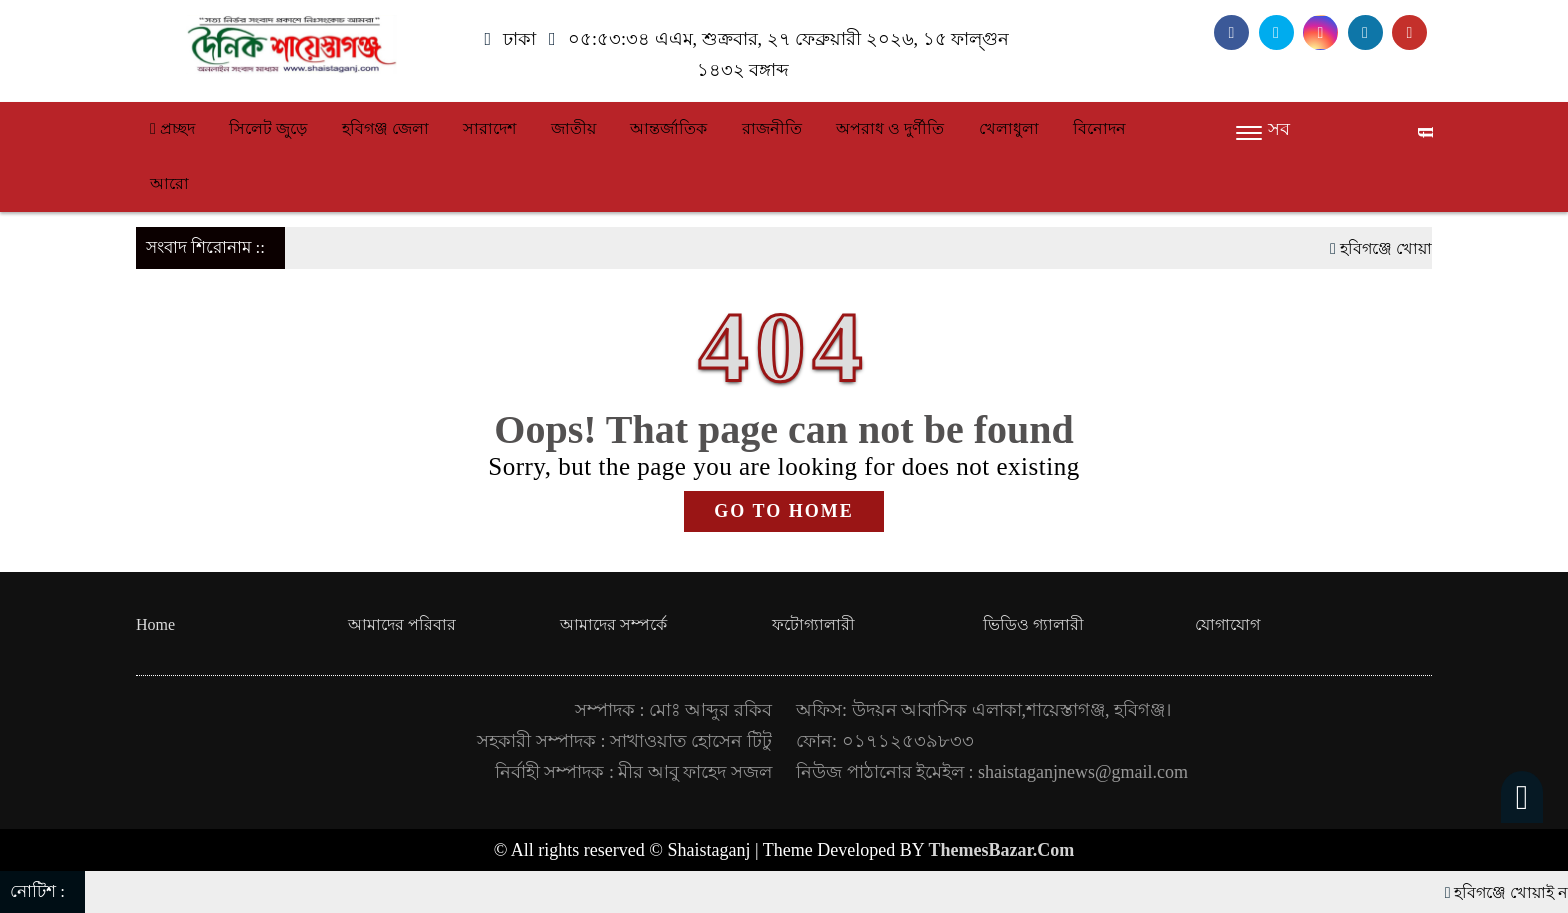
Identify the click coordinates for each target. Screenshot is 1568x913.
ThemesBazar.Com (1002, 850)
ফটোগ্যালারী (813, 624)
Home (155, 624)
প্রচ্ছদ (172, 128)
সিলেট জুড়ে (268, 128)
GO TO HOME (783, 511)
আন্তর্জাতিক (668, 128)
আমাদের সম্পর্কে (613, 624)
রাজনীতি (772, 128)
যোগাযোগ (1227, 624)
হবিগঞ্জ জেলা (385, 128)
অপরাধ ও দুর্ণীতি (890, 128)
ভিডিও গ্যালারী (1033, 624)
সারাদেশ (489, 128)
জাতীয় (573, 128)
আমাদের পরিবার (402, 624)
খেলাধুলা (1009, 128)
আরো (169, 183)
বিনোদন (1099, 128)
